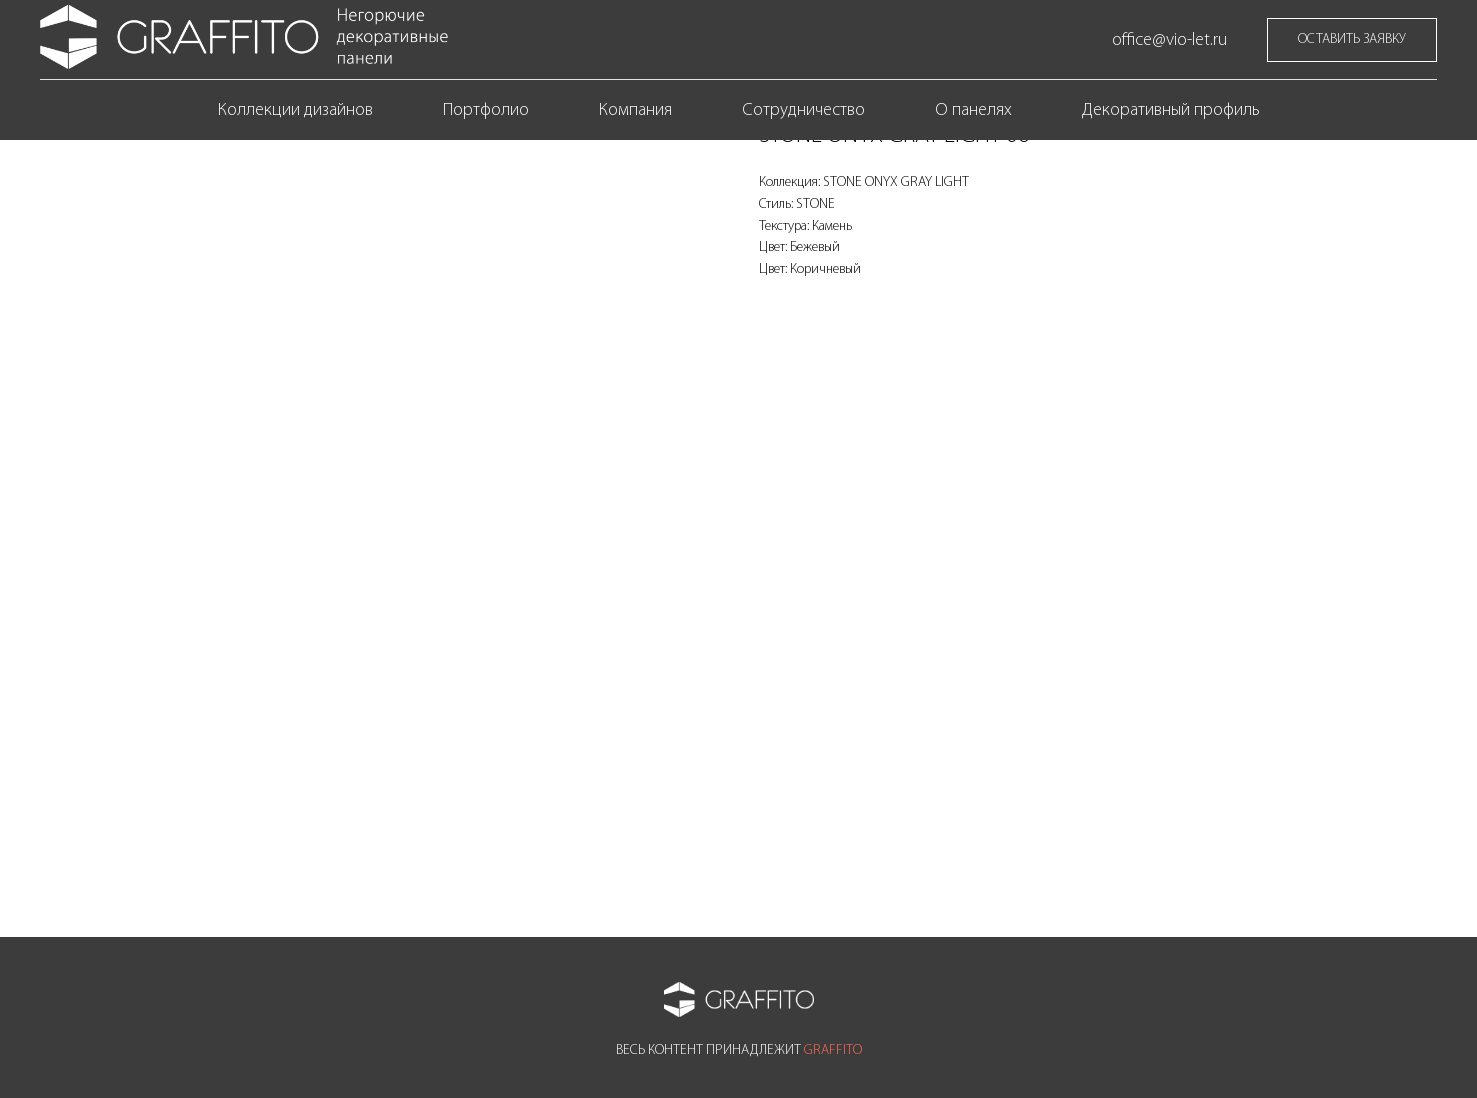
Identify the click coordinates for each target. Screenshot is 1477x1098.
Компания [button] (635, 110)
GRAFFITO (833, 1050)
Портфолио (486, 110)
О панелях (973, 110)
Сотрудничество (803, 110)
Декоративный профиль (1171, 110)
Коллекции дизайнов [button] (295, 110)
